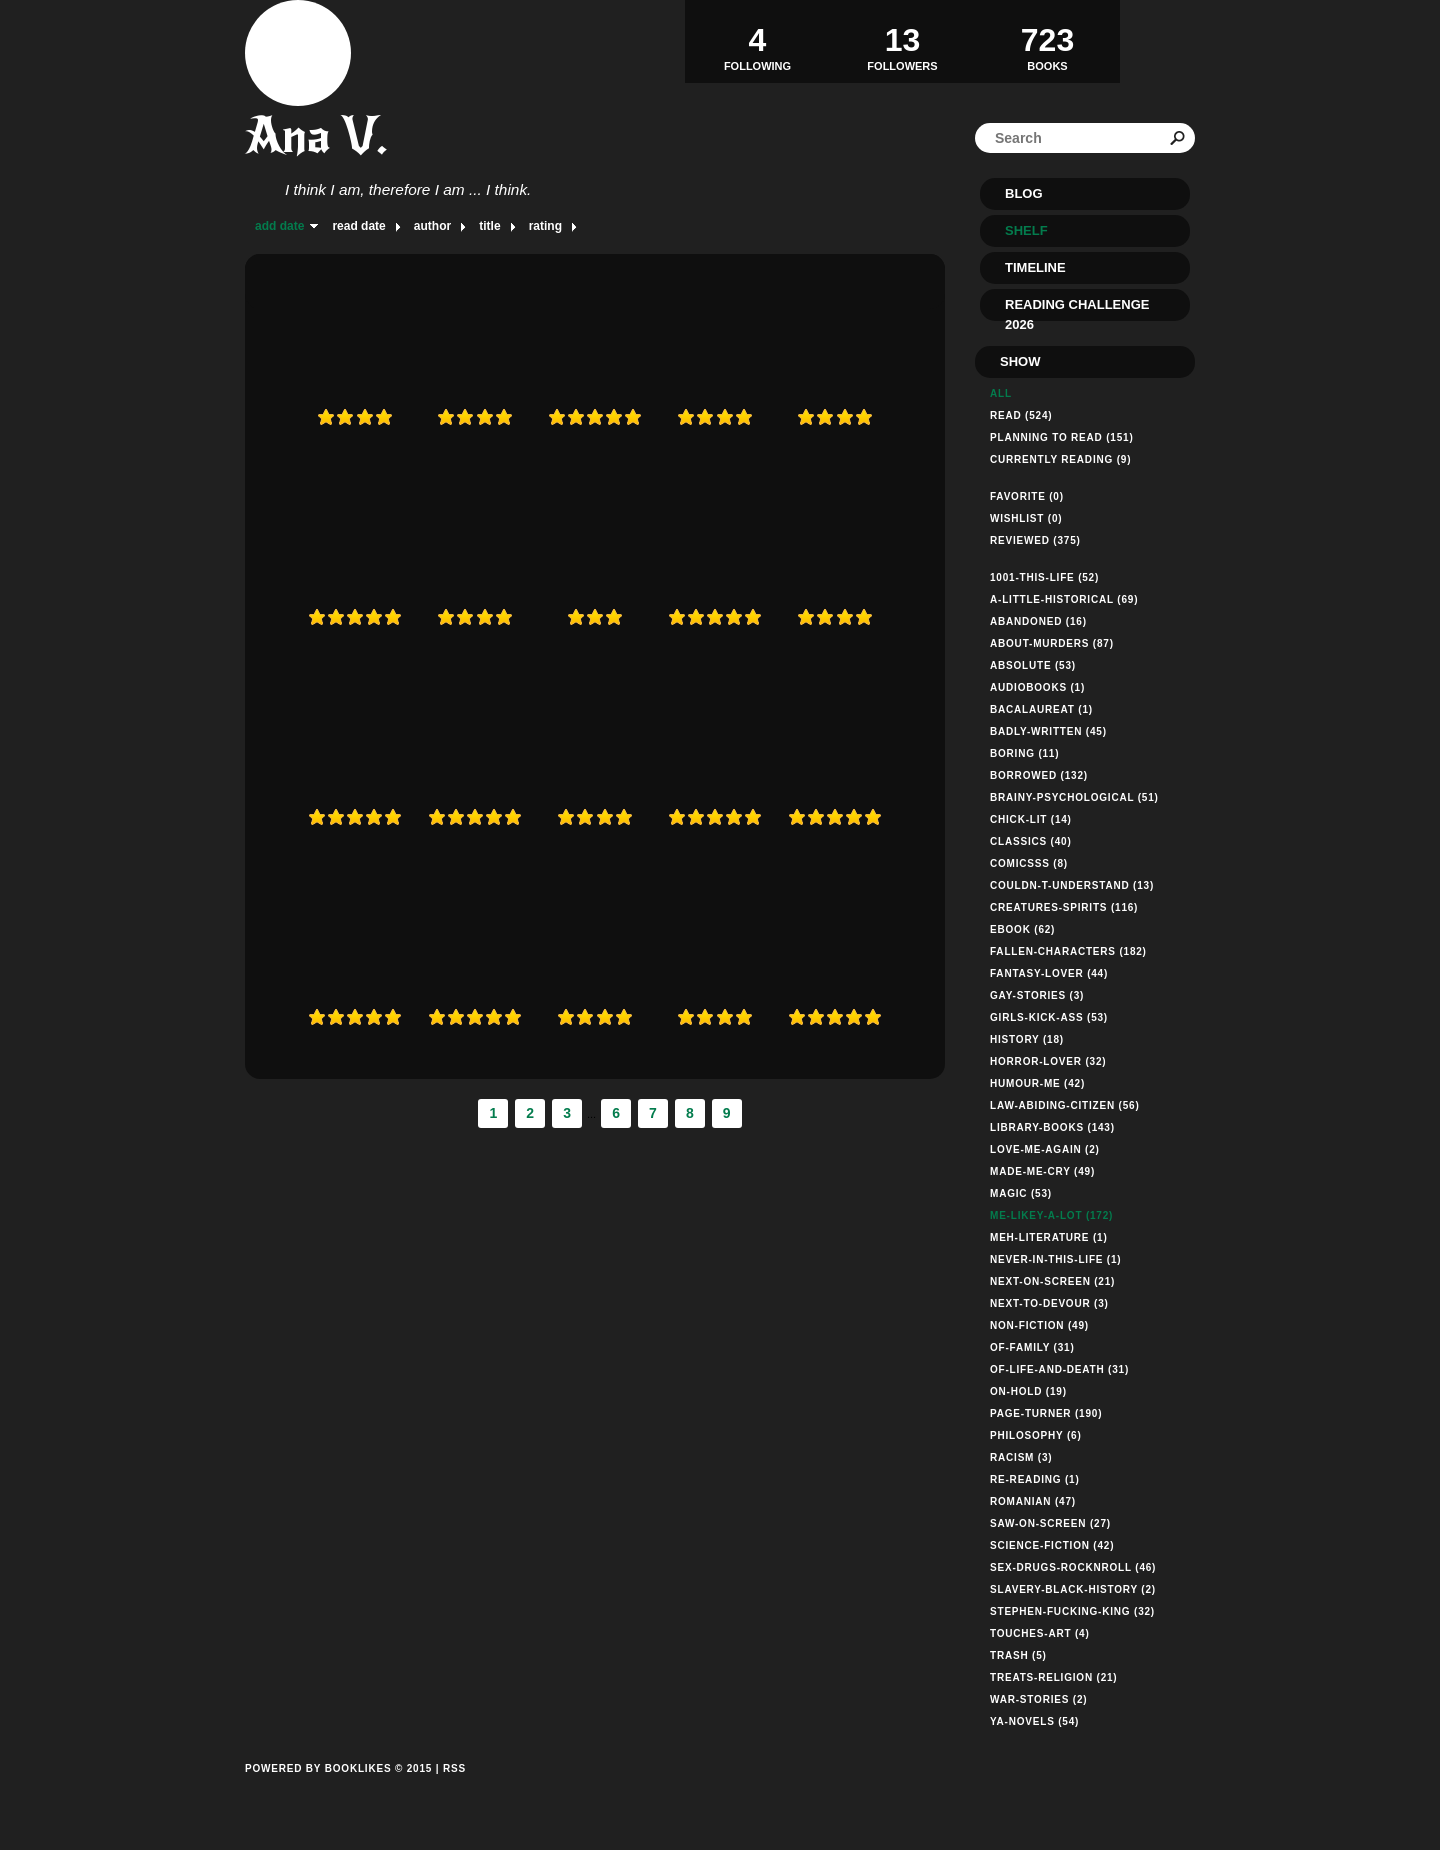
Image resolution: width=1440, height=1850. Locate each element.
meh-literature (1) (1049, 1237)
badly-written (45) (1048, 731)
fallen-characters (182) (1068, 951)
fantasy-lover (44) (1049, 973)
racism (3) (1021, 1457)
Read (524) (1021, 415)
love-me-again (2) (1045, 1149)
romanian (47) (1033, 1501)
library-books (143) (1052, 1127)
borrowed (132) (1039, 775)
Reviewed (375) (1035, 540)
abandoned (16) (1038, 621)
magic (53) (1021, 1193)
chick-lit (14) (1031, 819)
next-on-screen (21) (1052, 1281)
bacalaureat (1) (1041, 709)
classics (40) (1031, 841)
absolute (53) (1033, 665)
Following (757, 41)
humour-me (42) (1037, 1083)
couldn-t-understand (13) (1072, 885)
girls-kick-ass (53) (1049, 1017)
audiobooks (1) (1037, 687)
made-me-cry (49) (1042, 1171)
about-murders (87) (1052, 643)
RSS (454, 1768)
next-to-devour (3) (1049, 1303)
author (432, 226)
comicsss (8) (1029, 863)
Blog (1024, 193)
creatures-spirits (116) (1064, 907)
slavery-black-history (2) (1073, 1589)
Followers (902, 41)
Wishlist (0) (1026, 518)
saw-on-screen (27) (1050, 1523)
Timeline (1035, 267)
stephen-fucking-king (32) (1072, 1611)
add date (279, 226)
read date (358, 226)
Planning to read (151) (1062, 437)
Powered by (338, 1791)
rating (545, 226)
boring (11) (1024, 753)
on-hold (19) (1028, 1391)
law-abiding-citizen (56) (1065, 1105)
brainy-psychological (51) (1074, 797)
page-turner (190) (1046, 1413)
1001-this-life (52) (1044, 577)
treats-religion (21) (1053, 1677)
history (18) (1027, 1039)
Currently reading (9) (1060, 459)
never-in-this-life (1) (1056, 1259)
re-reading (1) (1035, 1479)
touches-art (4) (1040, 1633)
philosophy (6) (1036, 1435)
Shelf (1026, 230)
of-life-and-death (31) (1059, 1369)
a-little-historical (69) (1064, 599)
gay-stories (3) (1037, 995)
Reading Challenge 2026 (1077, 309)
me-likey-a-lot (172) (1051, 1215)
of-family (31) (1032, 1347)
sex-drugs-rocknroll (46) (1073, 1567)
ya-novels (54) (1034, 1721)
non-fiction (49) (1039, 1325)
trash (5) (1018, 1655)
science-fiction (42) (1052, 1545)
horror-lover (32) (1048, 1061)
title (489, 226)
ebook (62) (1022, 929)
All (1001, 393)
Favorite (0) (1027, 496)
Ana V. (316, 135)
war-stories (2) (1038, 1699)
